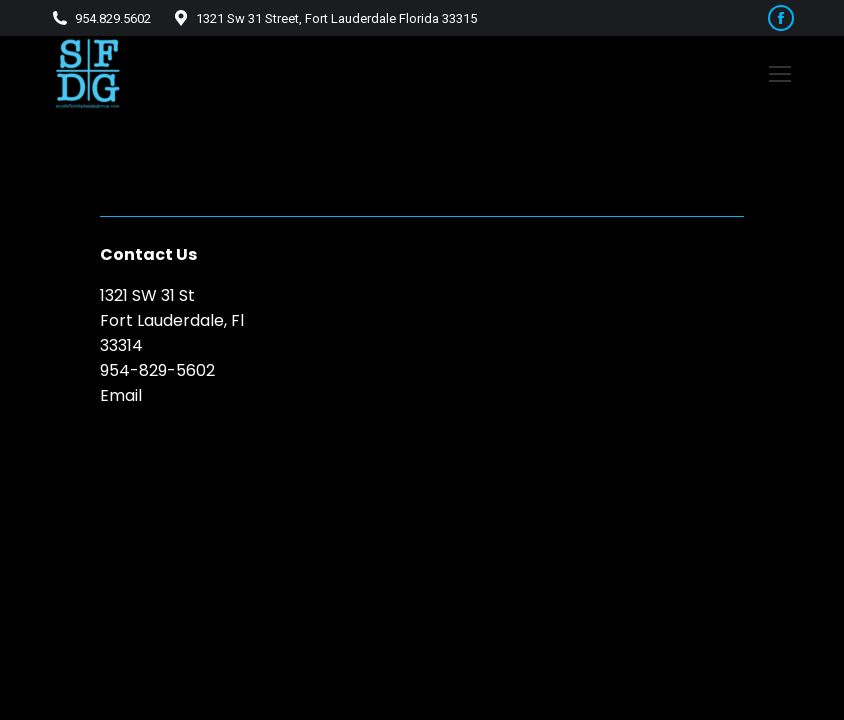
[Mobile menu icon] (780, 74)
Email (121, 395)
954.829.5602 (100, 18)
